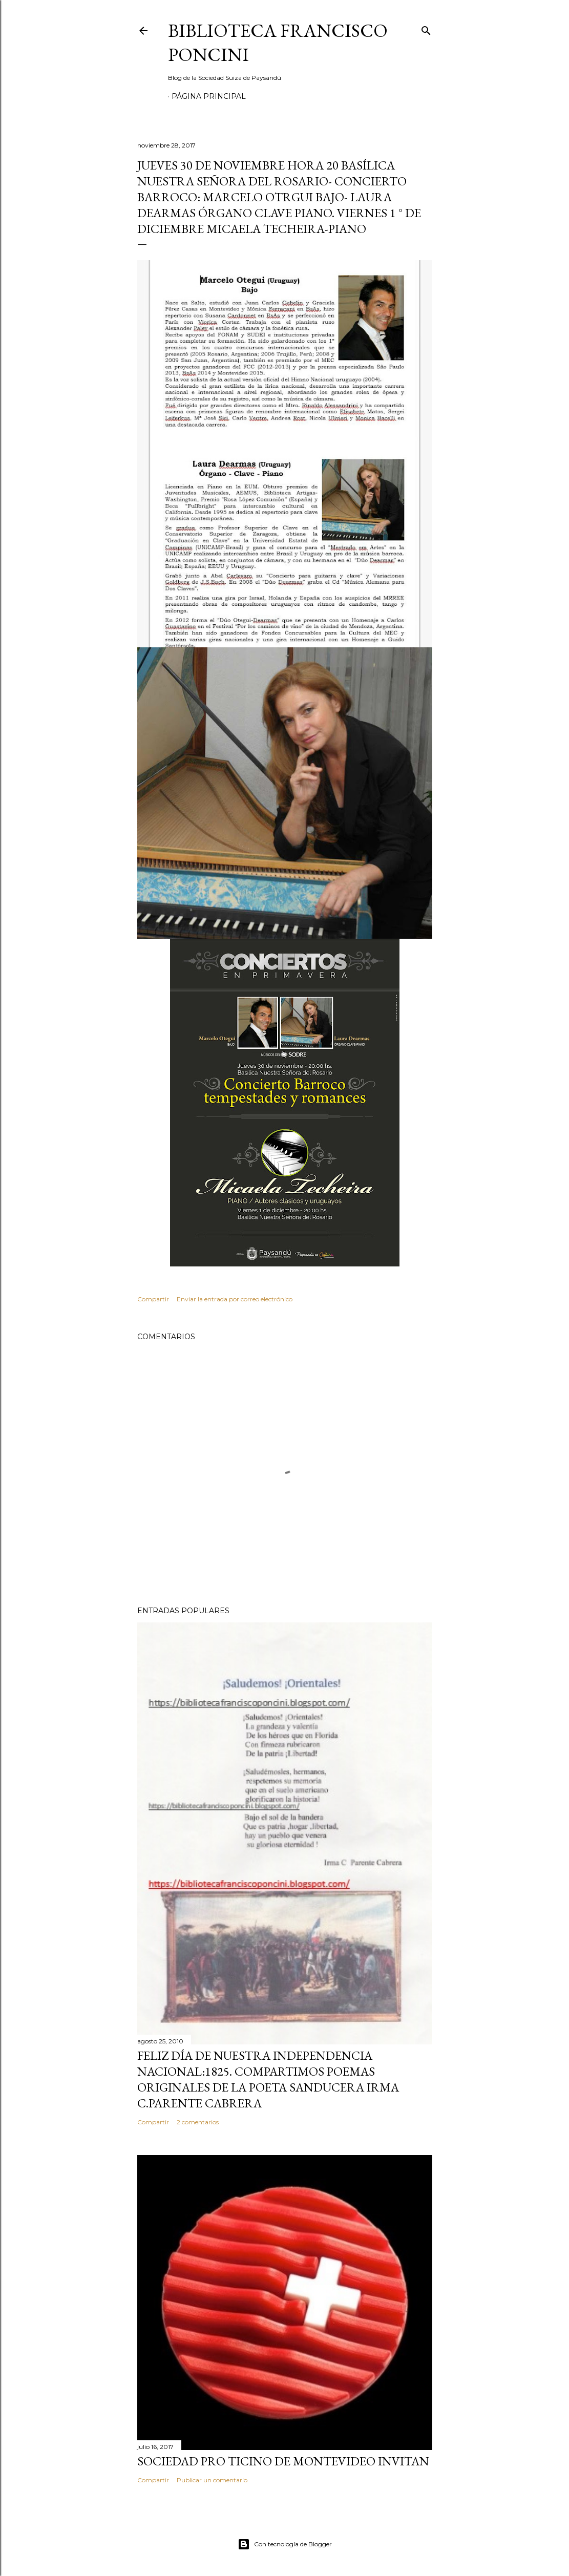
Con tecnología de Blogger (285, 2544)
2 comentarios (198, 2122)
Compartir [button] (153, 1299)
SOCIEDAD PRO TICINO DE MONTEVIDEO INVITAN (283, 2461)
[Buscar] (426, 28)
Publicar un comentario (212, 2480)
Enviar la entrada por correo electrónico (234, 1299)
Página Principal (209, 96)
